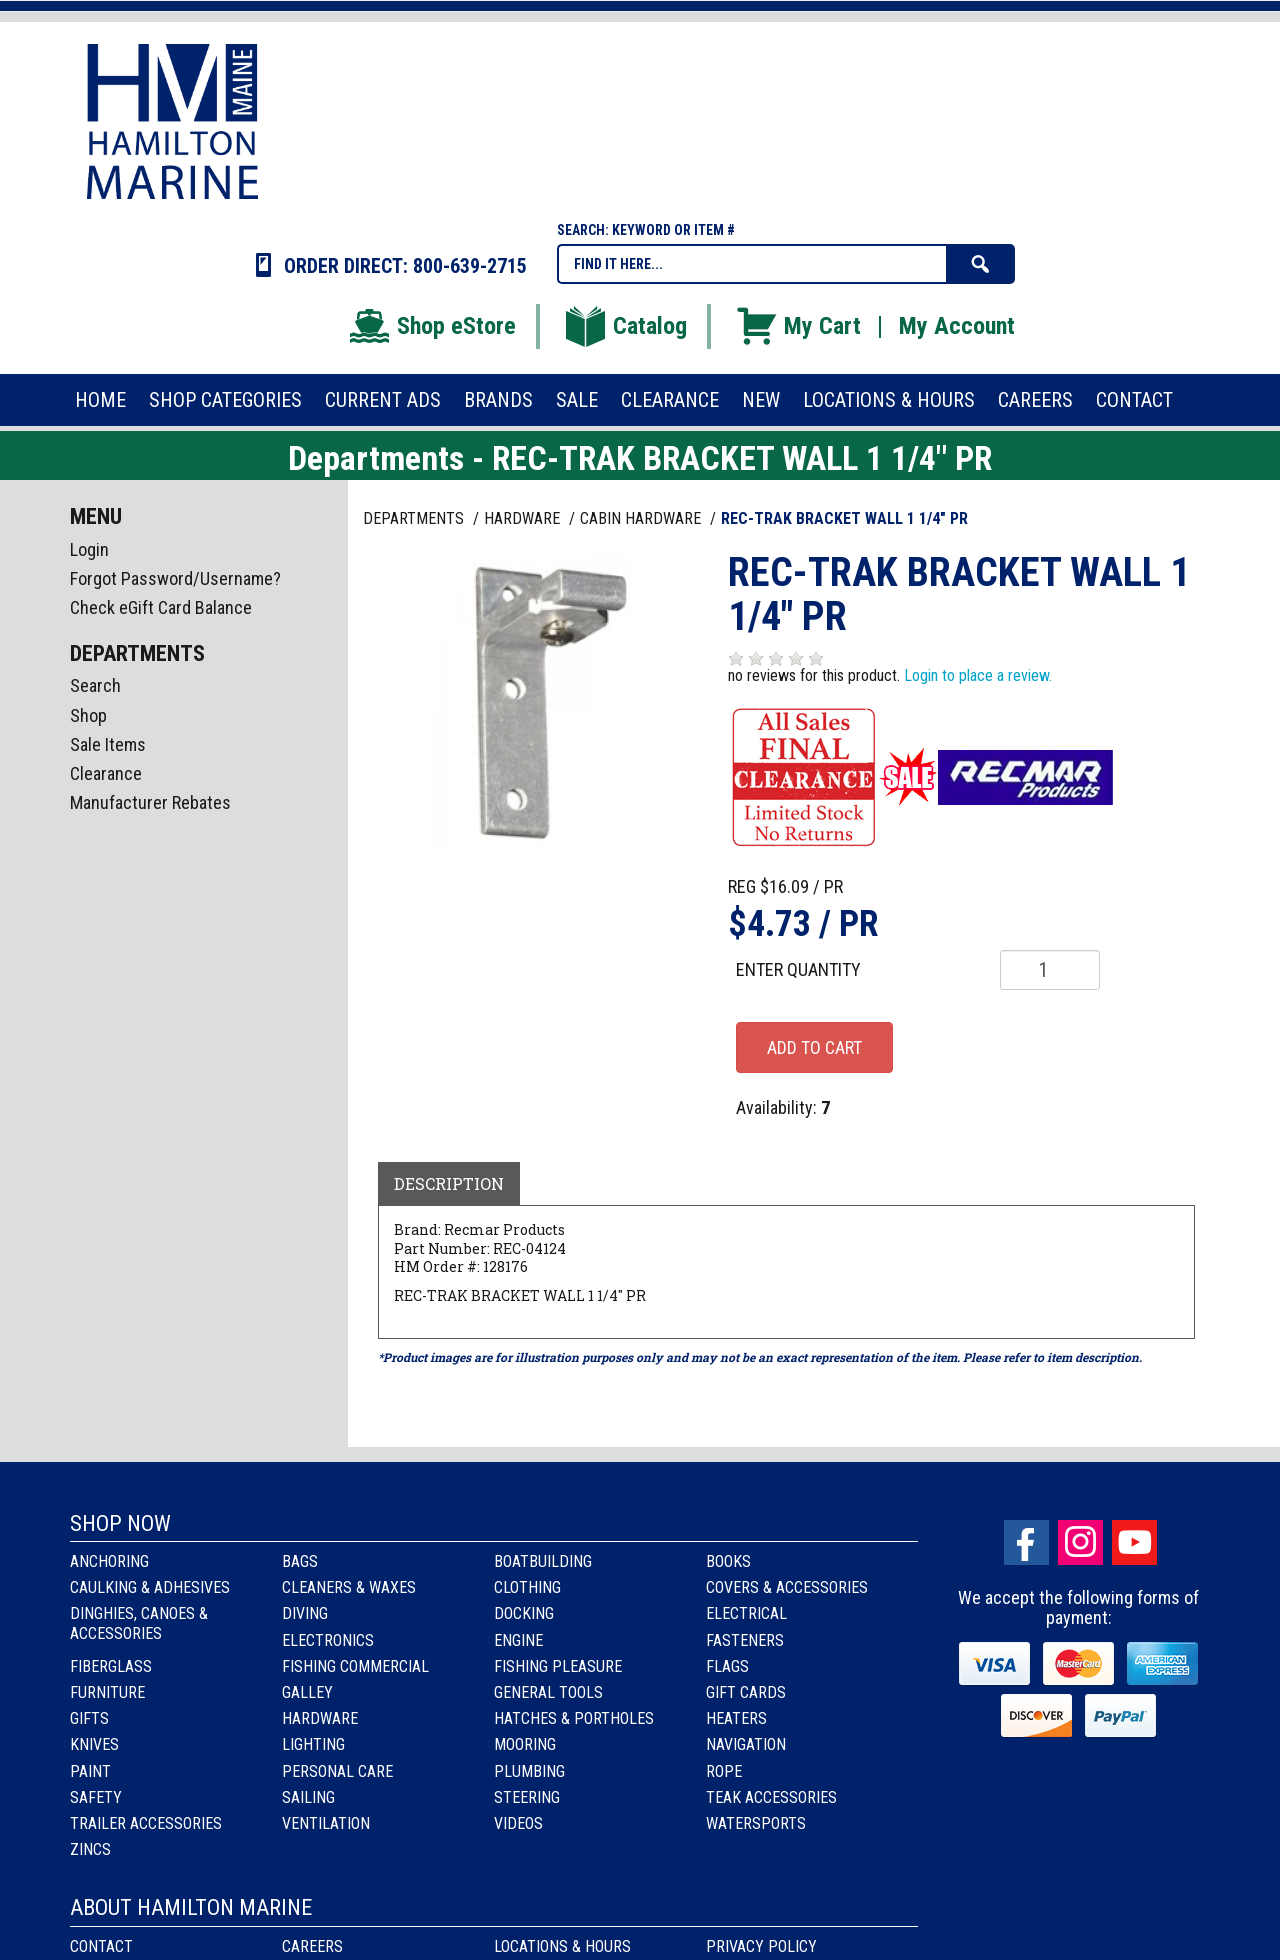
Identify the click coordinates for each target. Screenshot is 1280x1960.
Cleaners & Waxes (349, 1587)
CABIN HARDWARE (642, 518)
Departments (415, 518)
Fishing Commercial (355, 1666)
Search (95, 685)
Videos (518, 1823)
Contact (101, 1946)
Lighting (313, 1744)
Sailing (308, 1797)
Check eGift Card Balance (161, 607)
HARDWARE (524, 518)
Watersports (756, 1823)
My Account (957, 326)
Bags (300, 1561)
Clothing (527, 1587)
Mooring (525, 1744)
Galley (307, 1692)
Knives (94, 1744)
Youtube (1134, 1542)
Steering (527, 1797)
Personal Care (337, 1771)
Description (449, 1183)
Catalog (625, 326)
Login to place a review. (978, 675)
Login (89, 549)
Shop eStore (431, 326)
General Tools (548, 1692)
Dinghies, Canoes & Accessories (139, 1623)
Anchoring (109, 1561)
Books (728, 1561)
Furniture (107, 1692)
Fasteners (745, 1640)
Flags (727, 1666)
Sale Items (108, 744)
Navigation (746, 1744)
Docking (524, 1613)
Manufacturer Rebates (150, 802)
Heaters (736, 1718)
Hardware (320, 1718)
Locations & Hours (562, 1946)
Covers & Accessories (787, 1587)
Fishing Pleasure (558, 1666)
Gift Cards (746, 1692)
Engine (518, 1640)
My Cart (797, 326)
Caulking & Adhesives (150, 1587)
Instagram (1080, 1542)
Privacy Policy (761, 1946)
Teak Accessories (771, 1797)
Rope (724, 1771)
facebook (1026, 1542)
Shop (88, 715)
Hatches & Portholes (574, 1718)
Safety (96, 1797)
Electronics (328, 1640)
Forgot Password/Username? (175, 578)
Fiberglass (111, 1666)
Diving (305, 1613)
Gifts (89, 1718)
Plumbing (529, 1771)
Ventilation (326, 1823)
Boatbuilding (543, 1561)
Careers (312, 1946)
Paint (90, 1771)
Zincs (90, 1849)
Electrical (746, 1613)
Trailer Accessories (146, 1823)
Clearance (106, 773)
